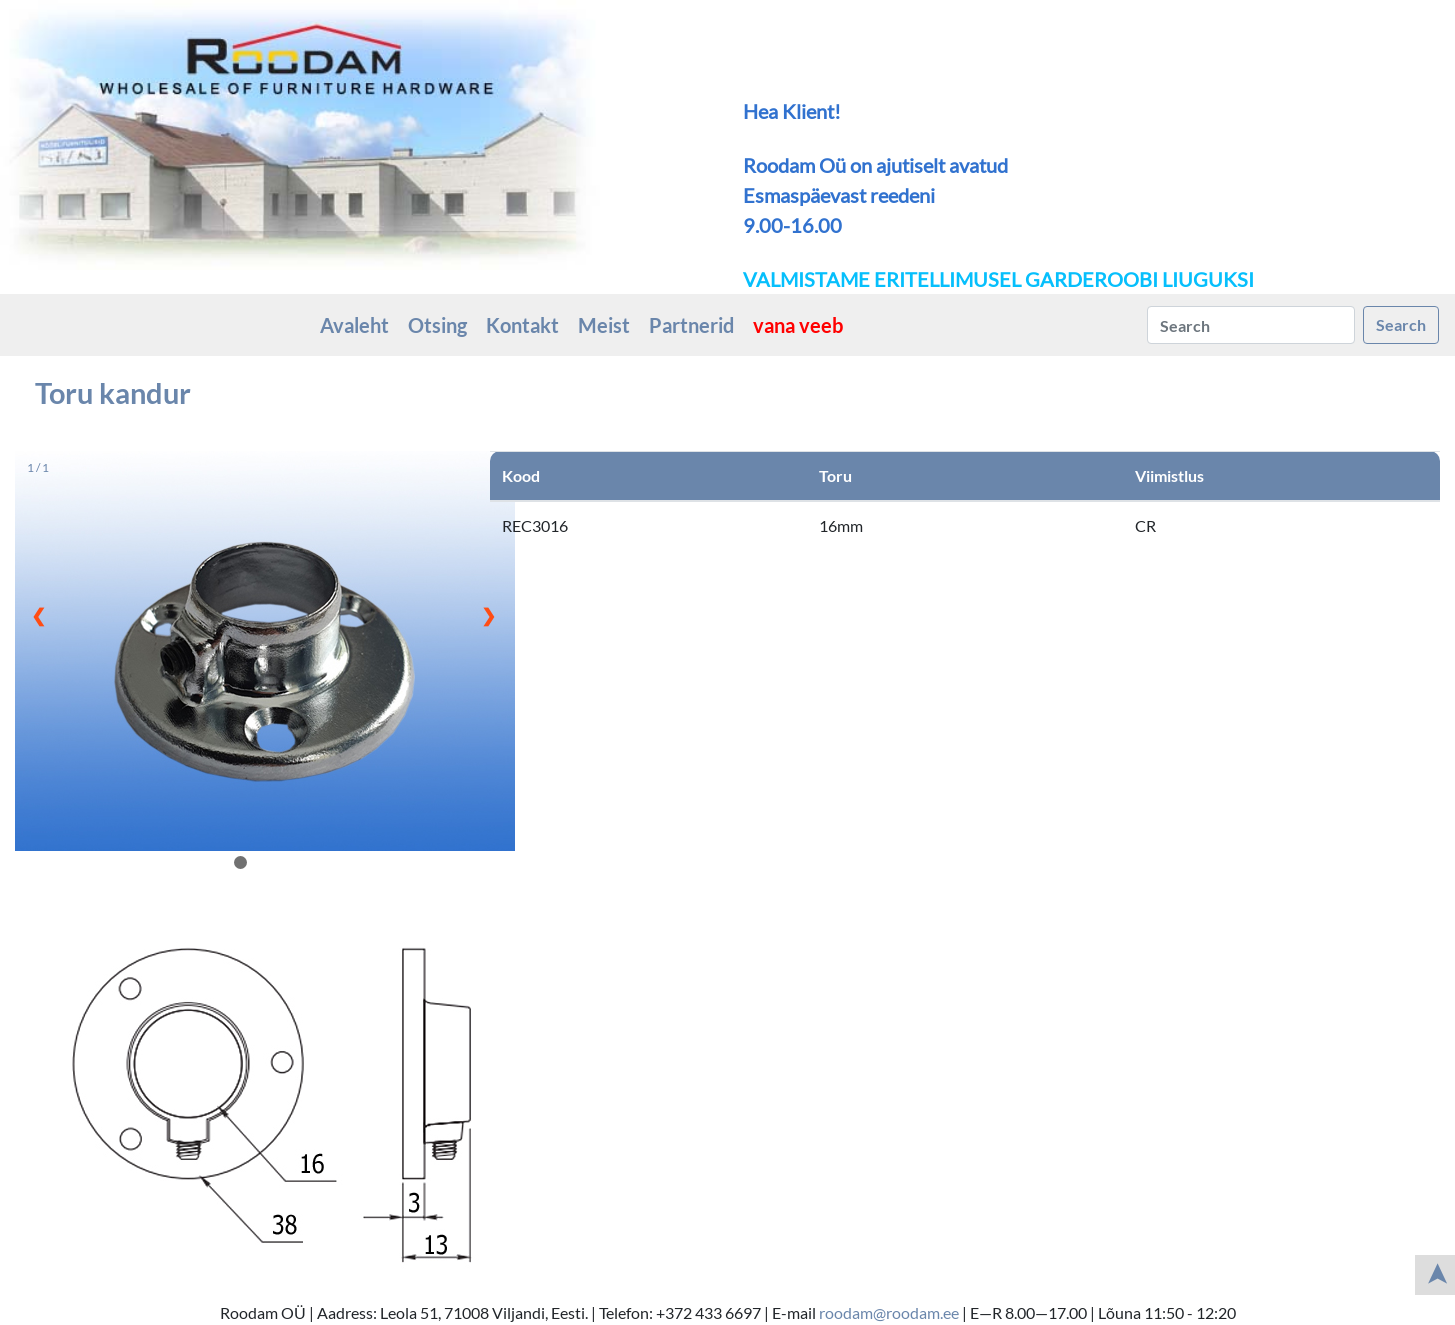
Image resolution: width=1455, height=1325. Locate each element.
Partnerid (691, 325)
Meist (604, 325)
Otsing (437, 325)
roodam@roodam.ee (889, 1312)
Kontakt (522, 325)
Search (1401, 324)
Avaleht (354, 325)
